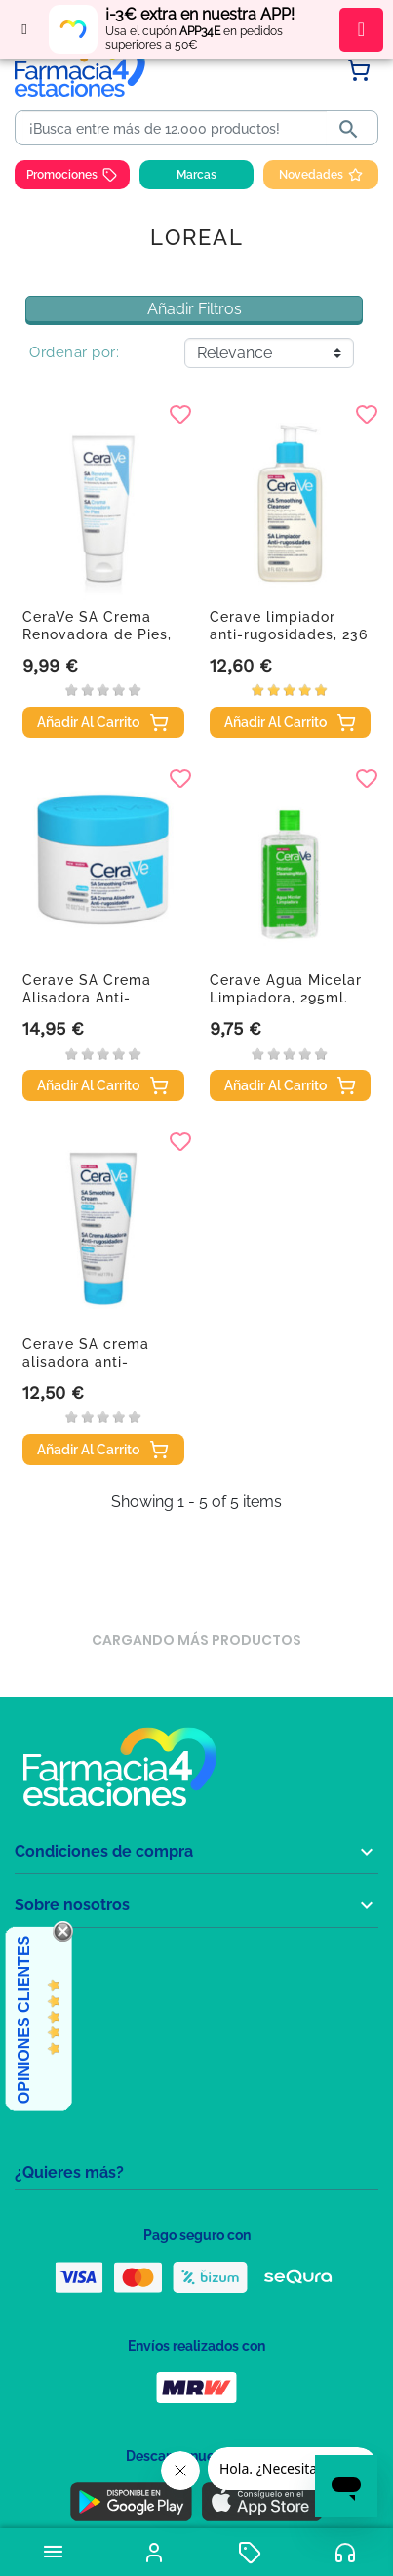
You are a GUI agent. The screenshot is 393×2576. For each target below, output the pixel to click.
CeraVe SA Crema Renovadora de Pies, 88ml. (97, 634)
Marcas (196, 175)
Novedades (321, 174)
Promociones (71, 174)
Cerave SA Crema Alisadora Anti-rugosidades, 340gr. (94, 997)
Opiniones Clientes (24, 2020)
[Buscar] (174, 128)
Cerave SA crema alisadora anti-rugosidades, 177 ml (94, 1361)
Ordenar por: (74, 352)
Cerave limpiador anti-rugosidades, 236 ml (289, 634)
